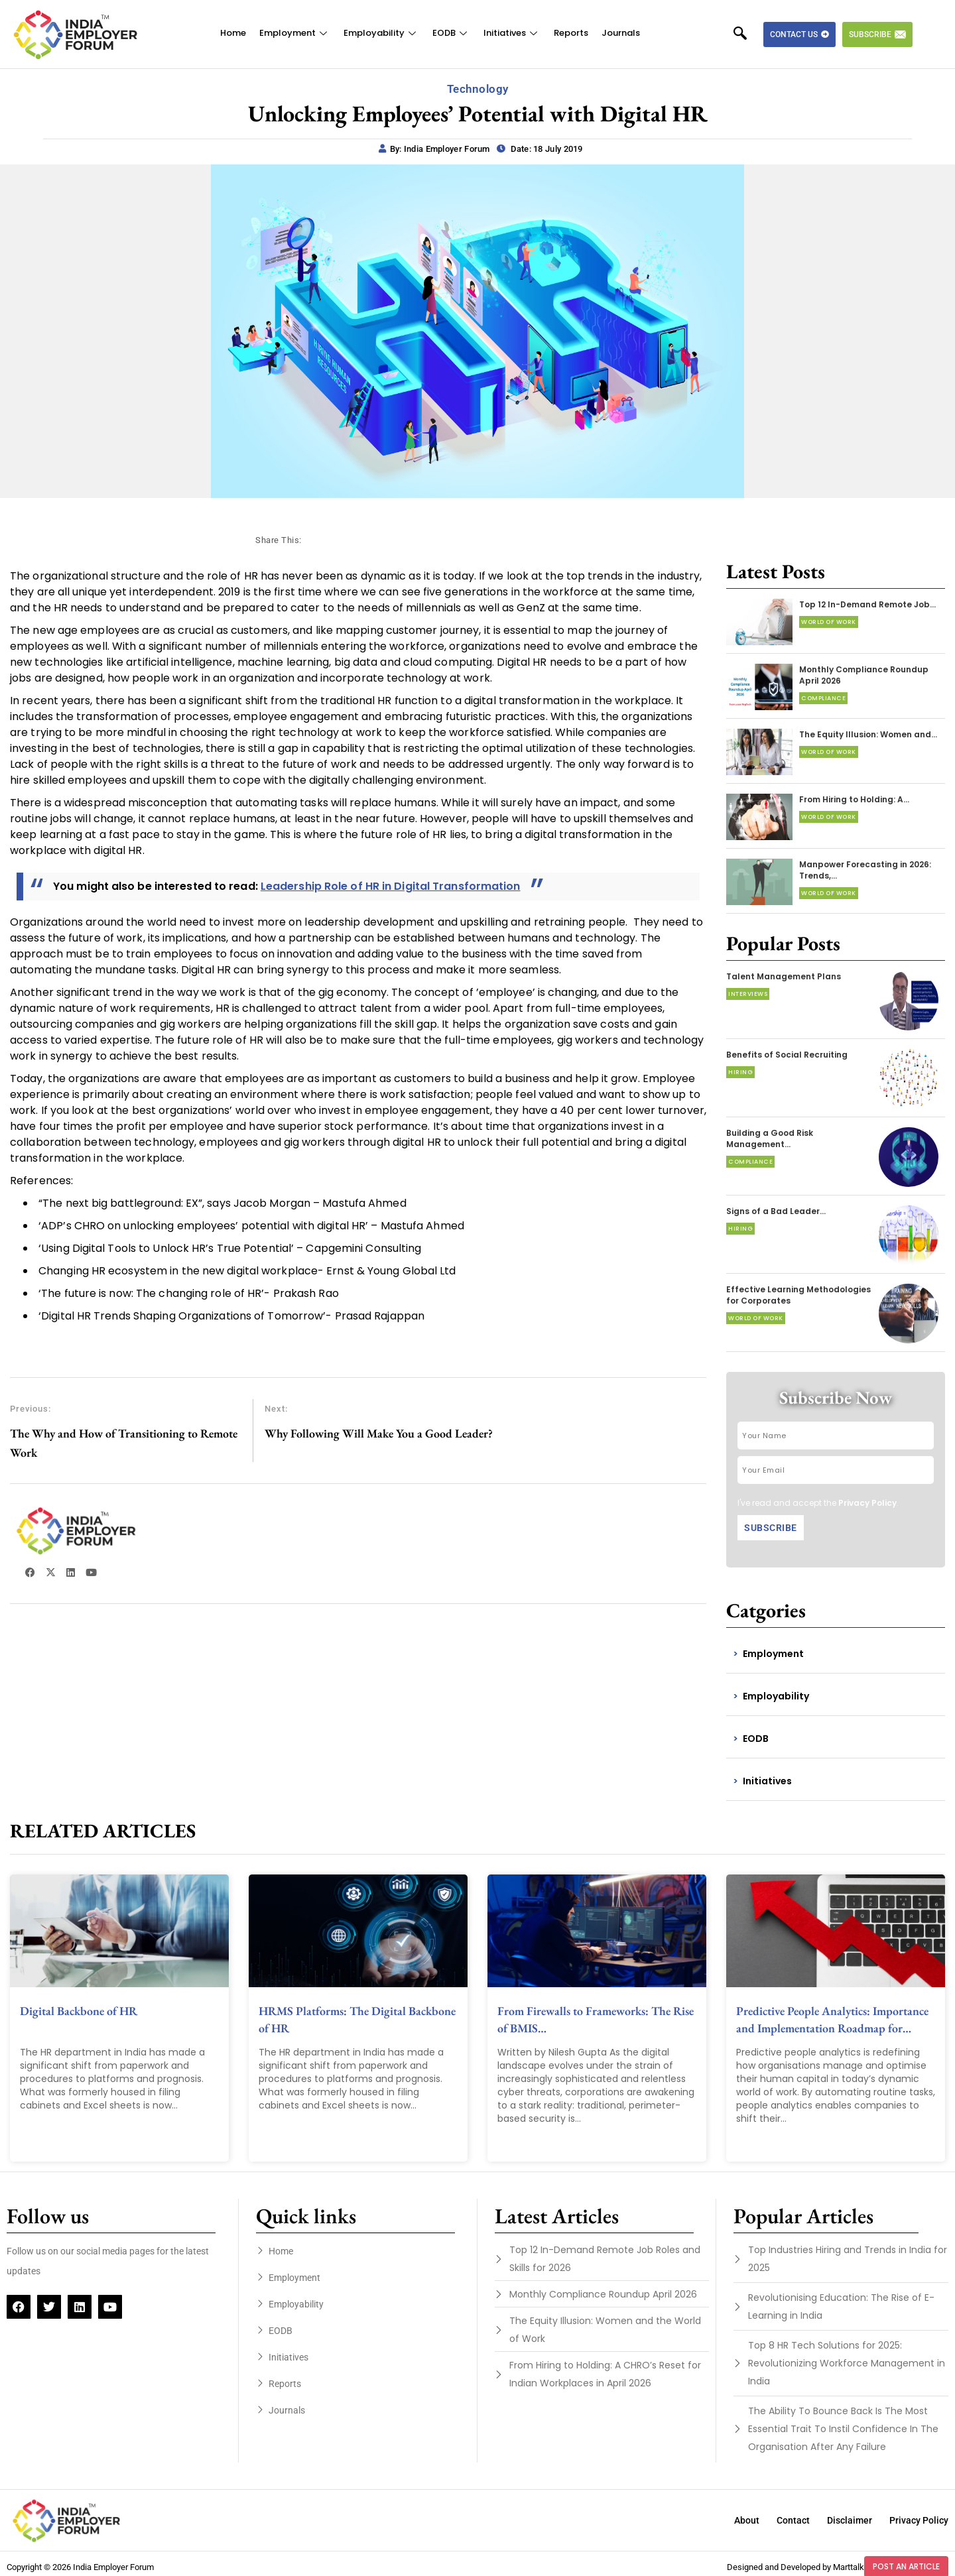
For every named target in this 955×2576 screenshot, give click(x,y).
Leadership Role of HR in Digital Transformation (391, 886)
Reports (571, 33)
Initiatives (512, 33)
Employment (294, 33)
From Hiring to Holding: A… (854, 799)
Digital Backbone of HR (78, 2010)
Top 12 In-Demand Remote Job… (867, 604)
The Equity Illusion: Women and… (868, 734)
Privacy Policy (867, 1502)
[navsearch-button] (746, 34)
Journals (621, 33)
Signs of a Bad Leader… (776, 1211)
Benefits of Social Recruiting (787, 1054)
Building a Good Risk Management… (769, 1138)
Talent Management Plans (783, 976)
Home (233, 33)
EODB (451, 33)
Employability (381, 33)
